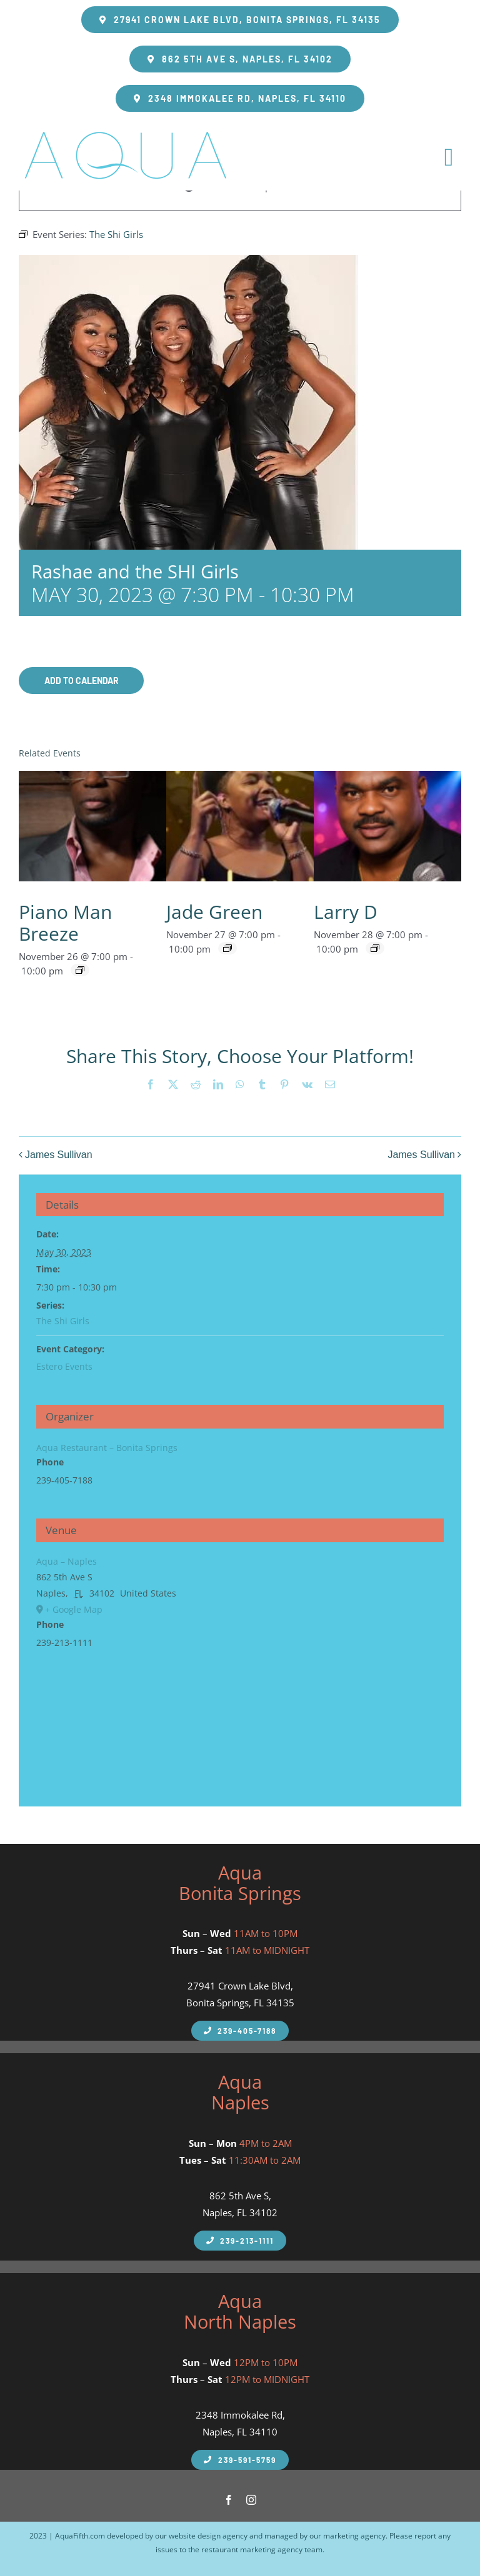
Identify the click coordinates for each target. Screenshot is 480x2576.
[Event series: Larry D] (375, 948)
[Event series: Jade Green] (227, 948)
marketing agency (354, 2535)
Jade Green (214, 911)
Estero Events (64, 1366)
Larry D (346, 911)
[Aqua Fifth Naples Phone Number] (240, 2031)
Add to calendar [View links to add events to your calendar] (81, 680)
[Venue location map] (239, 1719)
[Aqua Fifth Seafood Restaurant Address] (240, 59)
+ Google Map (73, 1609)
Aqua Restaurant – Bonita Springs (107, 1448)
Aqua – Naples (66, 1561)
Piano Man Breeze (65, 922)
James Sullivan (58, 1155)
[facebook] (229, 2500)
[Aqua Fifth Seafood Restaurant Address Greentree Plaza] (240, 98)
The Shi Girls (62, 1321)
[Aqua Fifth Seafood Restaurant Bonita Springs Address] (240, 19)
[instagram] (251, 2500)
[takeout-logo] (125, 128)
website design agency (208, 2535)
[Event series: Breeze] (80, 970)
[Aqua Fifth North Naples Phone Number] (239, 2460)
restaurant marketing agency (251, 2549)
